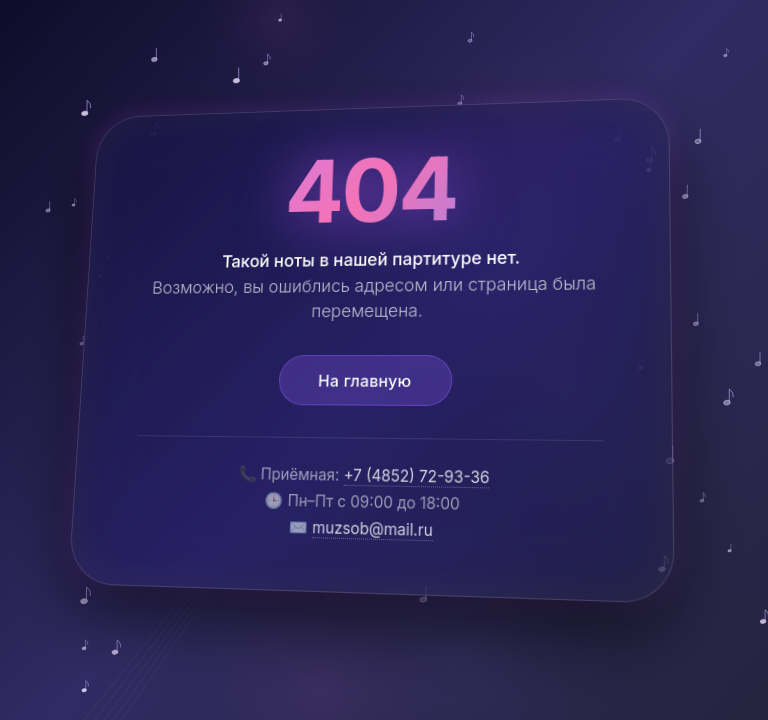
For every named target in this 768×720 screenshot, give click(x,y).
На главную (365, 380)
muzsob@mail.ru (372, 528)
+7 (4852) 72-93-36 (416, 476)
